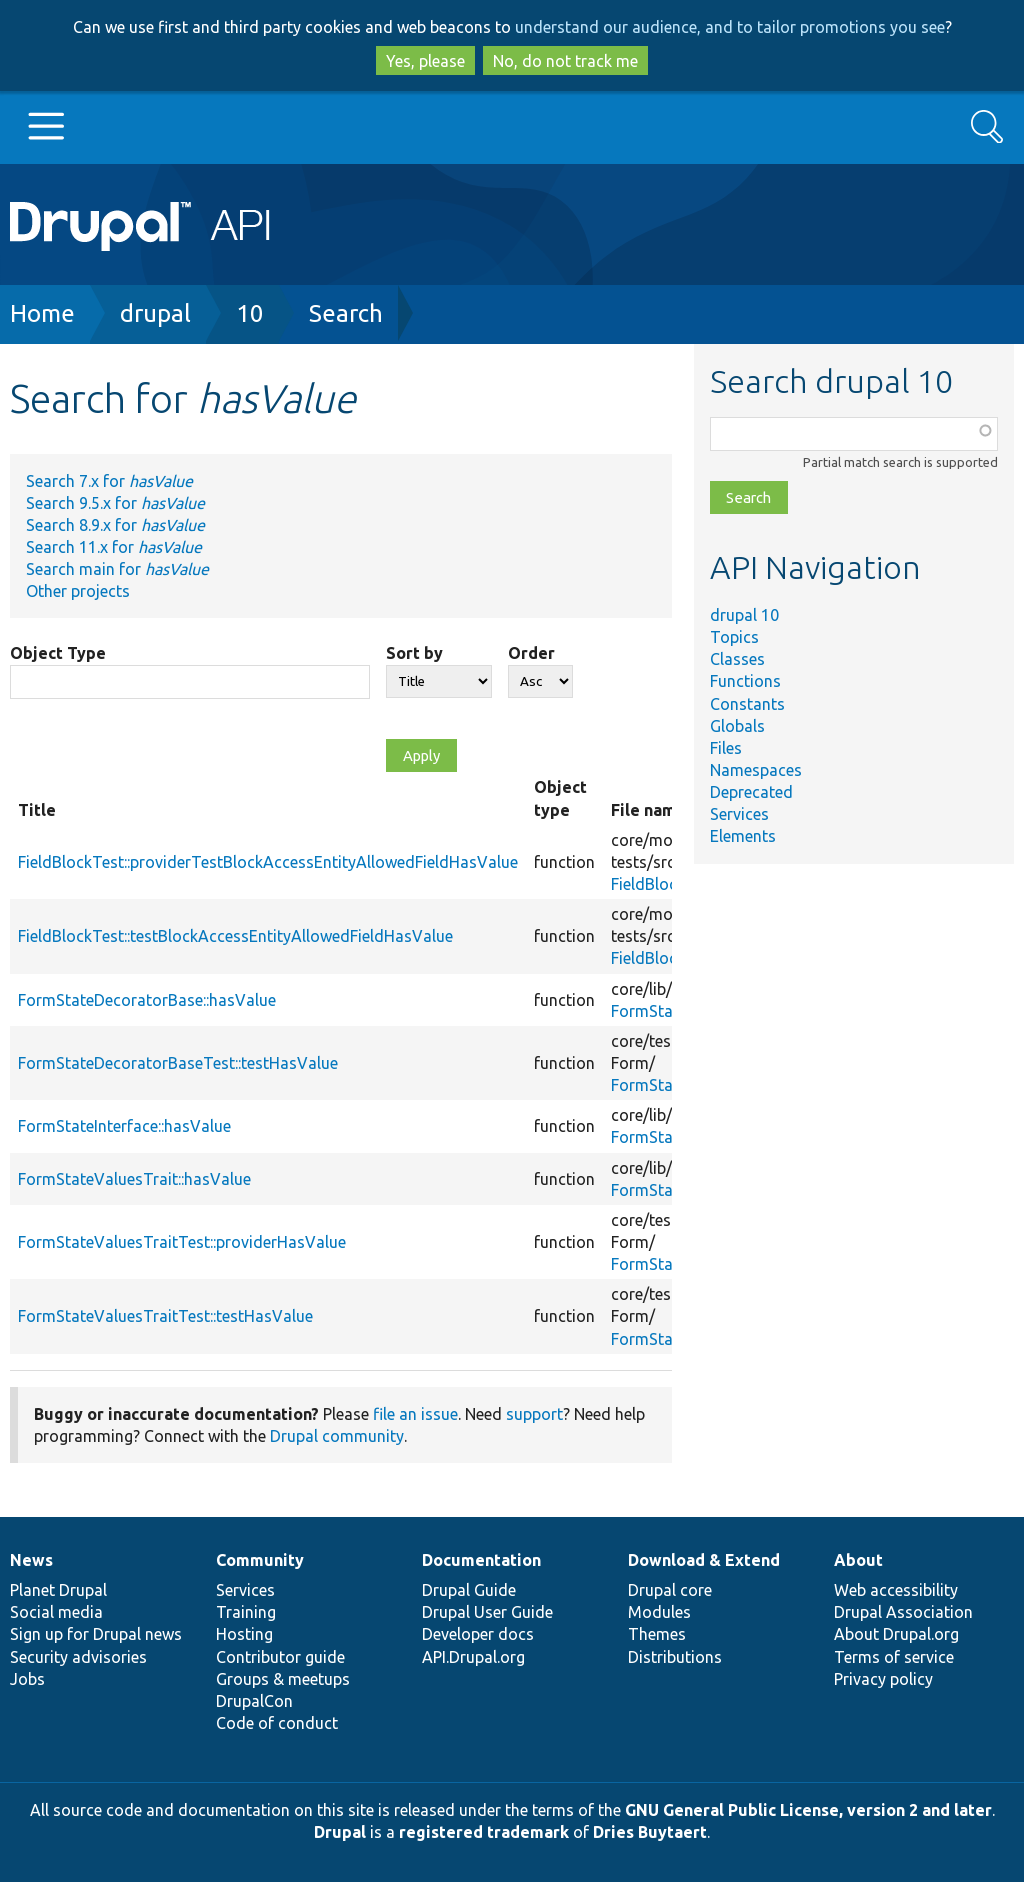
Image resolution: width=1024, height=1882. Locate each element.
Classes (737, 659)
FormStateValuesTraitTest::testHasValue (165, 1316)
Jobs (27, 1679)
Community (260, 1560)
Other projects (78, 591)
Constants (747, 704)
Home (42, 313)
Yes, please (425, 61)
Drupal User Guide (487, 1612)
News (31, 1560)
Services (739, 814)
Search (346, 313)
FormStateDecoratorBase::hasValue (147, 1000)
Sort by (414, 653)
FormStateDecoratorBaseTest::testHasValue (178, 1063)
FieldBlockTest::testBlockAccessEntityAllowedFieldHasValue (235, 936)
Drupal (340, 1832)
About (858, 1560)
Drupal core (670, 1590)
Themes (657, 1634)
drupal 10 (744, 615)
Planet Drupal (58, 1590)
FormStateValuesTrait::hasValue (134, 1179)
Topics (734, 637)
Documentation (481, 1560)
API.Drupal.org (473, 1657)
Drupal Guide (469, 1590)
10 (250, 313)
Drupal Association (903, 1612)
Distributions (675, 1657)
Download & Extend (704, 1560)
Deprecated (751, 792)
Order (531, 653)
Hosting (244, 1634)
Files (726, 748)
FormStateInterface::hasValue (124, 1126)
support (534, 1414)
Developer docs (478, 1634)
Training (246, 1612)
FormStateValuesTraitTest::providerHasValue (182, 1242)
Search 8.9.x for (115, 525)
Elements (743, 836)
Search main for (117, 569)
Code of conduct (277, 1723)
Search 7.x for (109, 481)
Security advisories (78, 1657)
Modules (659, 1612)
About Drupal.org (896, 1634)
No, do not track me (565, 61)
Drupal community (337, 1436)
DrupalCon (254, 1701)
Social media (56, 1612)
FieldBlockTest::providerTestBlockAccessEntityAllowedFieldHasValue (268, 862)
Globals (737, 726)
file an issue (415, 1414)
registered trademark (484, 1832)
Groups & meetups (283, 1679)
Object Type (58, 653)
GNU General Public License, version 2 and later (808, 1810)
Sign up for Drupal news (96, 1634)
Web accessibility (896, 1590)
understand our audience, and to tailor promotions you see (730, 27)
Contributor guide (280, 1657)
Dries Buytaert (650, 1832)
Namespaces (756, 770)
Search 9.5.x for (115, 503)
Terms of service (894, 1657)
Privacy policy (883, 1679)
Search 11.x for (114, 547)
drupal (155, 313)
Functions (745, 681)
